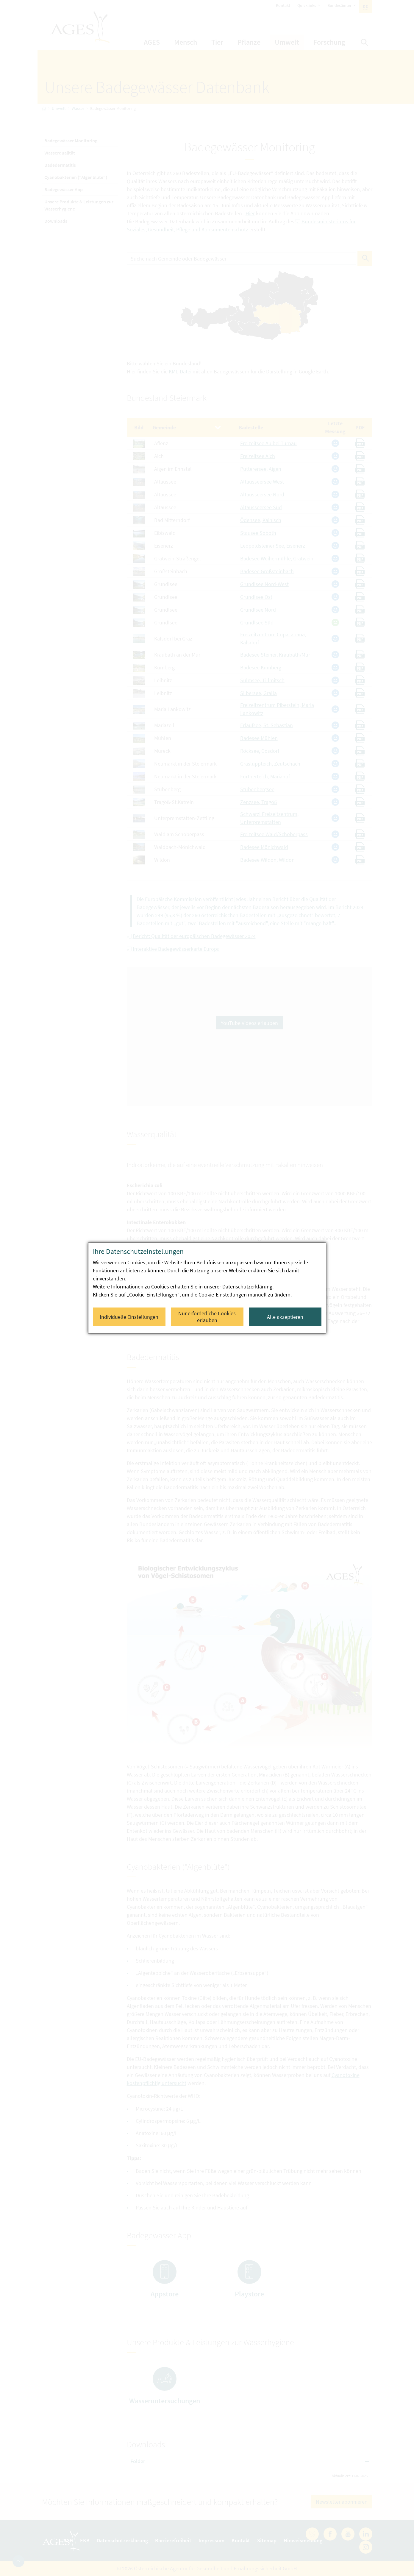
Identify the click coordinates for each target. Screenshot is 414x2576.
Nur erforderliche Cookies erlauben (207, 1317)
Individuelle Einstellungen (129, 1316)
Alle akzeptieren (285, 1316)
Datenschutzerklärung (247, 1286)
